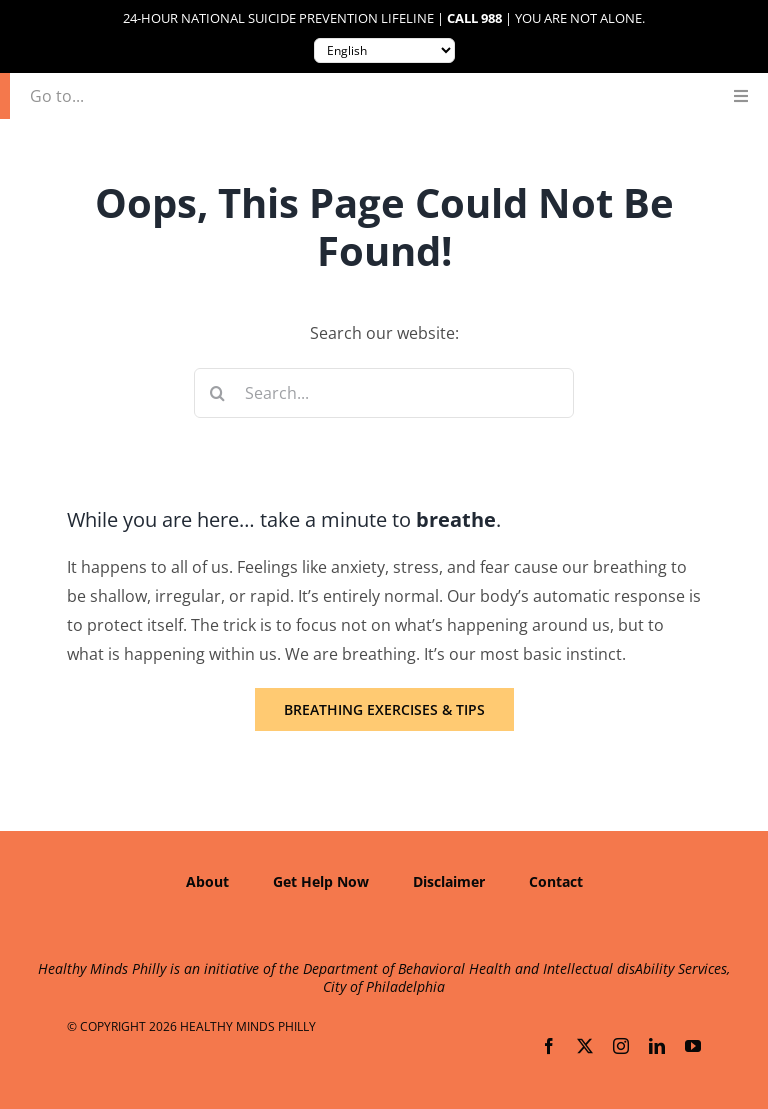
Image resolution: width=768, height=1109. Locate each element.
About (207, 881)
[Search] (219, 393)
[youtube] (693, 1046)
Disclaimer (449, 881)
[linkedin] (657, 1046)
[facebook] (549, 1046)
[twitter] (585, 1046)
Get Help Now (321, 881)
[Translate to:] (384, 50)
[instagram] (621, 1046)
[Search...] (384, 393)
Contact (556, 881)
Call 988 (474, 18)
